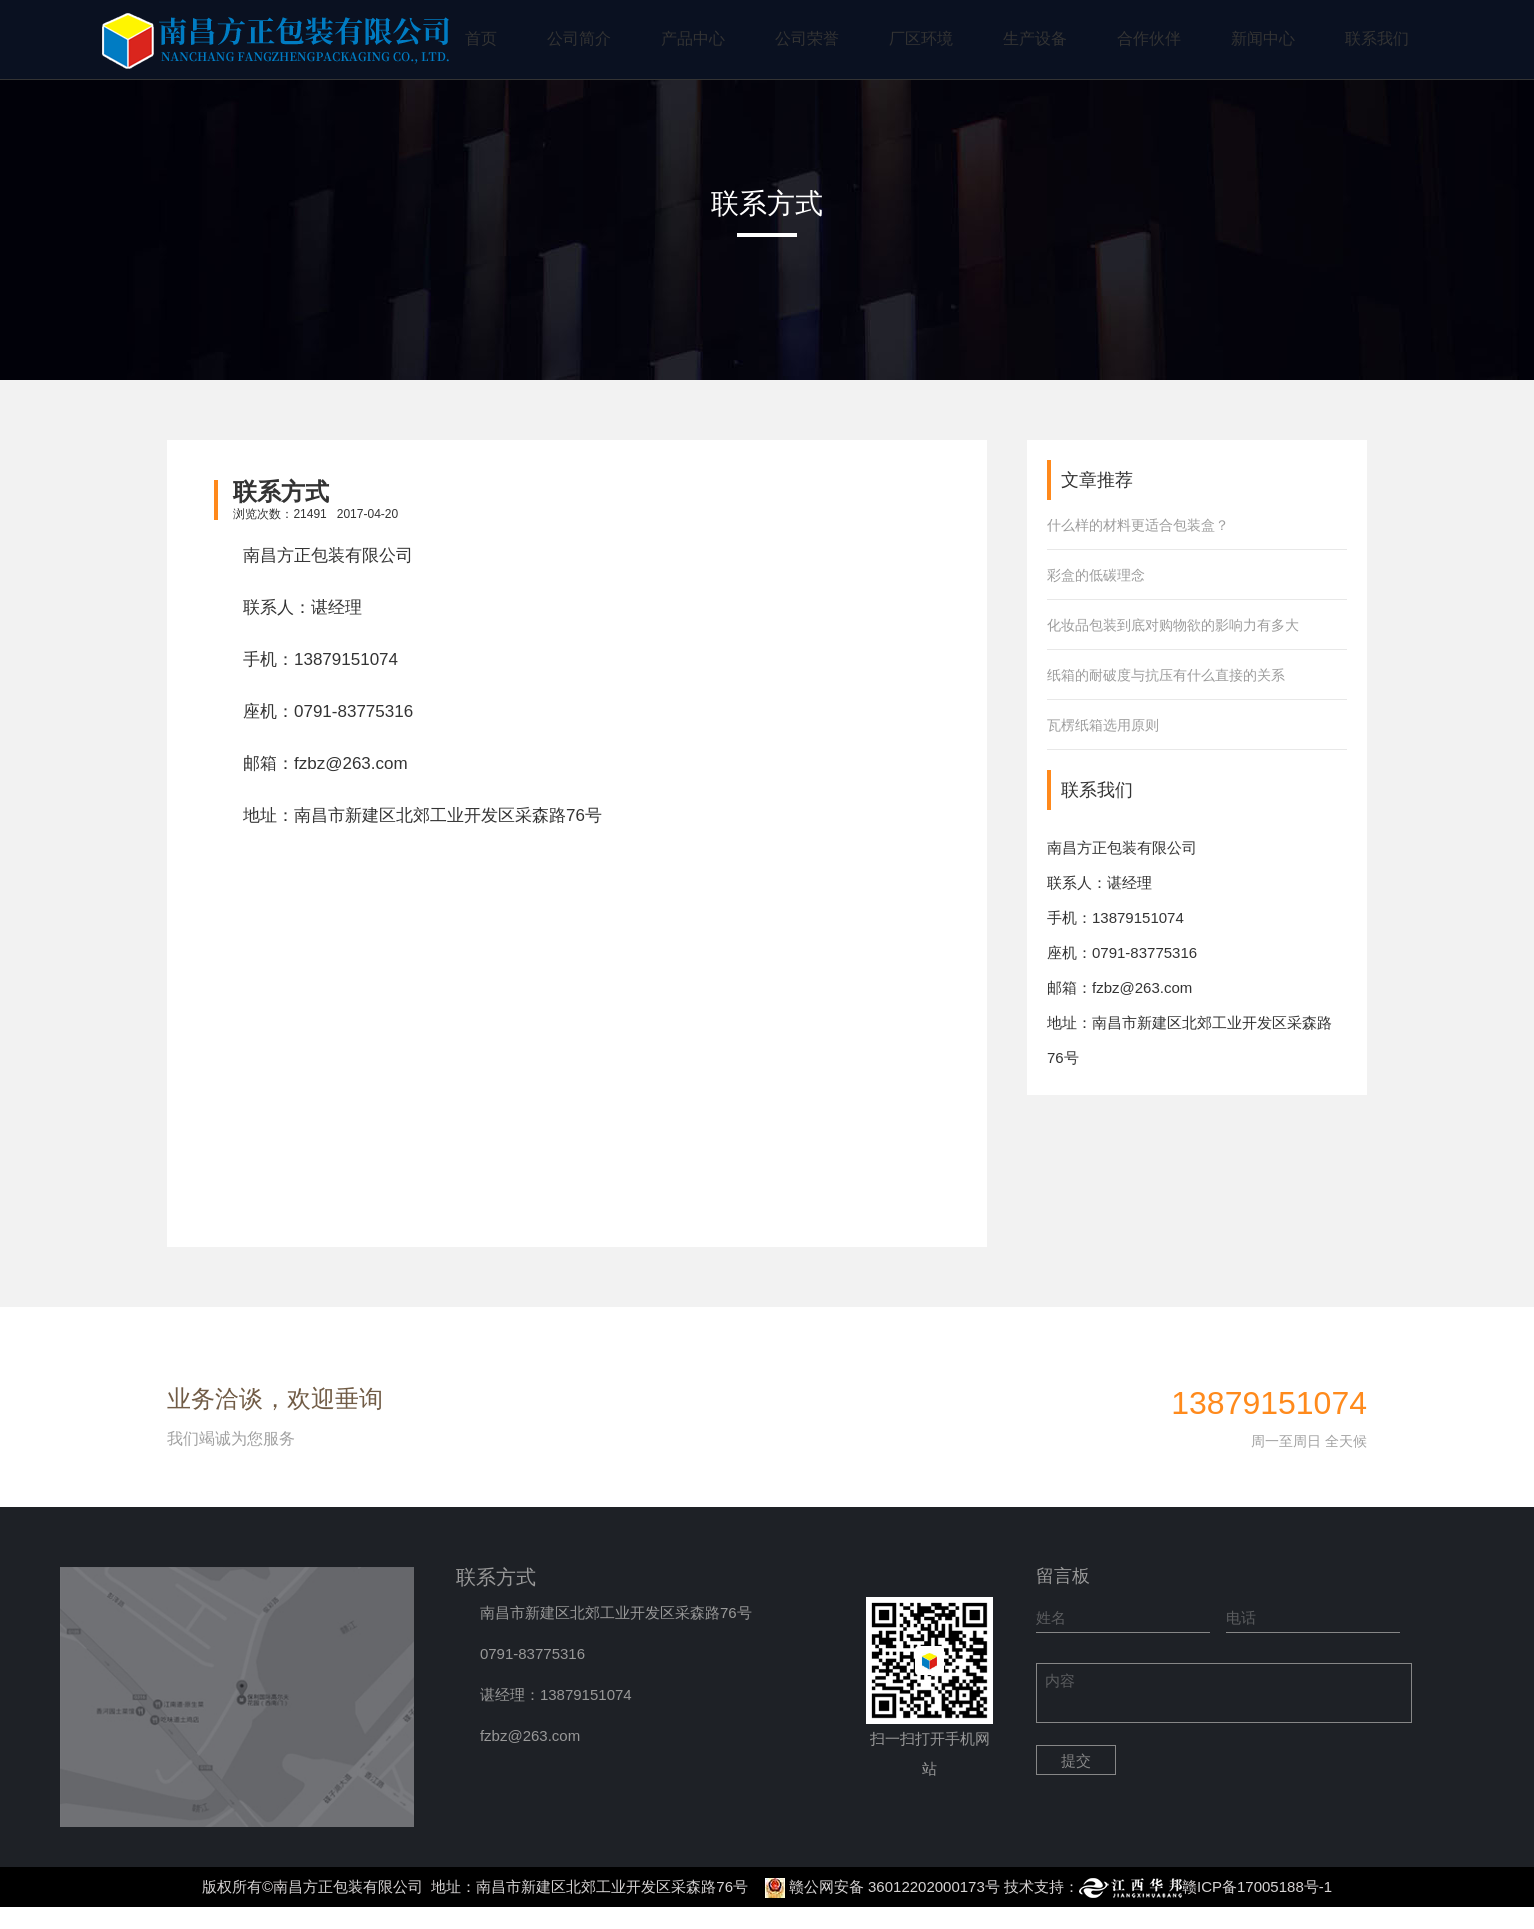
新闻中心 (1263, 38)
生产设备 (1035, 38)
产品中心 (693, 38)
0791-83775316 (353, 711)
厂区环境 (921, 38)
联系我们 (1377, 38)
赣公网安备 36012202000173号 (894, 1886)
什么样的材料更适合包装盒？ (1138, 525)
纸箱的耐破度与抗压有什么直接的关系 (1166, 675)
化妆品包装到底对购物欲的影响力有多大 (1173, 625)
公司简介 (579, 38)
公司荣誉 (807, 38)
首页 (481, 38)
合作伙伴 (1149, 38)
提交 (1076, 1760)
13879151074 (346, 659)
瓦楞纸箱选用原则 (1103, 725)
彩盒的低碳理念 (1096, 575)
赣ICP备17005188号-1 (1257, 1886)
